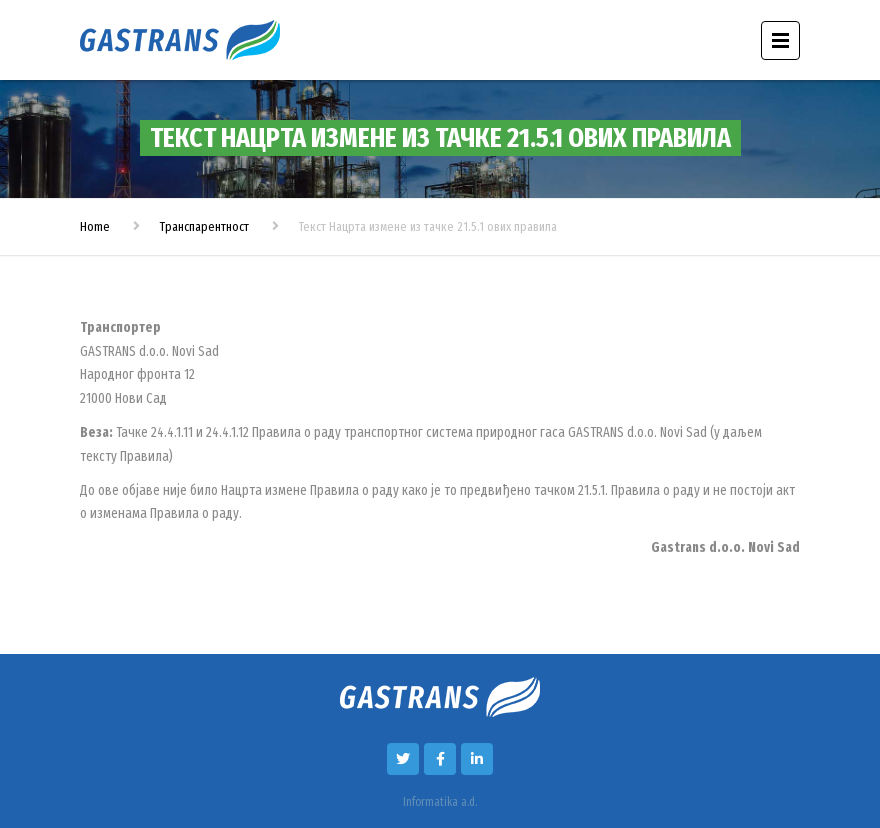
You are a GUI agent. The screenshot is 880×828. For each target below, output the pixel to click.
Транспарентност (204, 226)
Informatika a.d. (440, 802)
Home (95, 226)
